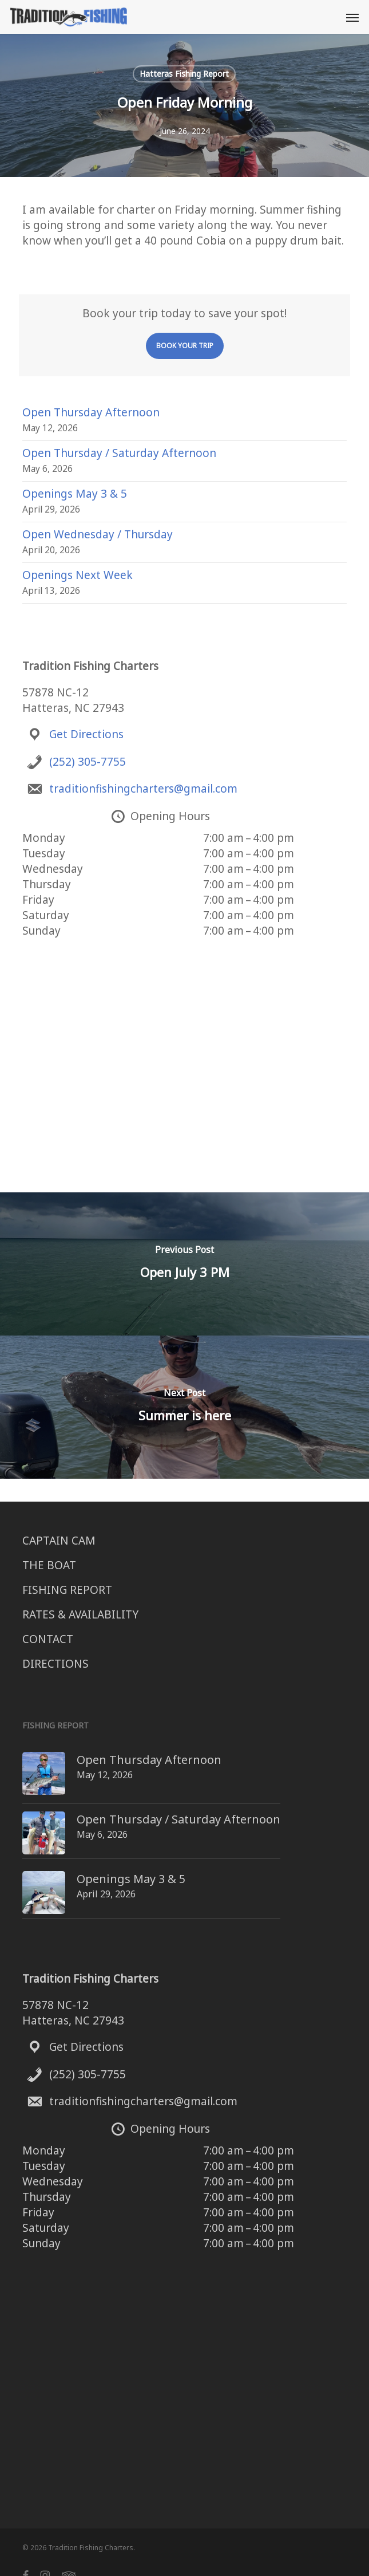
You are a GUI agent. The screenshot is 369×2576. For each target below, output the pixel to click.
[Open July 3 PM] (184, 1264)
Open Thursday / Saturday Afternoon (119, 453)
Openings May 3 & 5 (74, 493)
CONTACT (47, 1639)
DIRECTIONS (55, 1663)
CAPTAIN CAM (59, 1540)
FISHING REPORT (67, 1589)
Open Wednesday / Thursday (97, 534)
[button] (352, 17)
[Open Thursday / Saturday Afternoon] (22, 1816)
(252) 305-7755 (87, 761)
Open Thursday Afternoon (91, 412)
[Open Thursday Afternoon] (22, 1759)
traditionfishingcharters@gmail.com (143, 788)
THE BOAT (49, 1565)
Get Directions (86, 734)
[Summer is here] (184, 1407)
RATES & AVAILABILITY (80, 1614)
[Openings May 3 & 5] (22, 1868)
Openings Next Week (77, 575)
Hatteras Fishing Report (184, 73)
